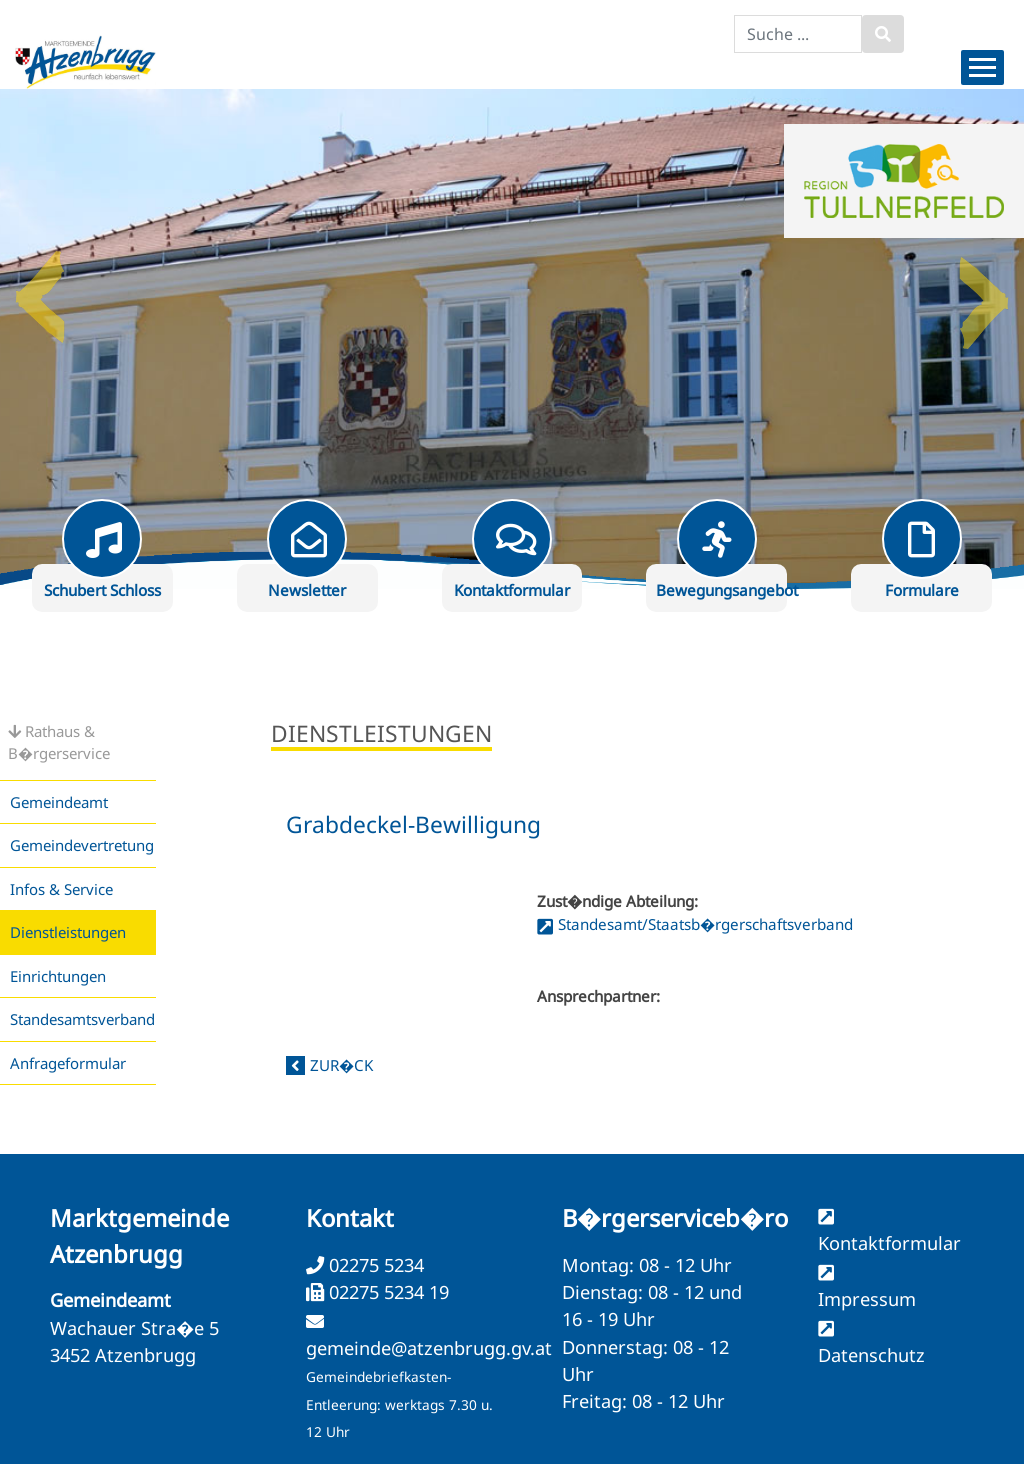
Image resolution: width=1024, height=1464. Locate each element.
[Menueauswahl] (982, 67)
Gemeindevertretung (82, 845)
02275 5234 (374, 1265)
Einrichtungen (58, 976)
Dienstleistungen (68, 932)
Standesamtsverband (82, 1019)
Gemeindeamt (59, 802)
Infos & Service (61, 889)
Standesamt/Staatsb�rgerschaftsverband (705, 924)
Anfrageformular (68, 1063)
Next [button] (984, 289)
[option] (512, 339)
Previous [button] (40, 289)
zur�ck (341, 1065)
